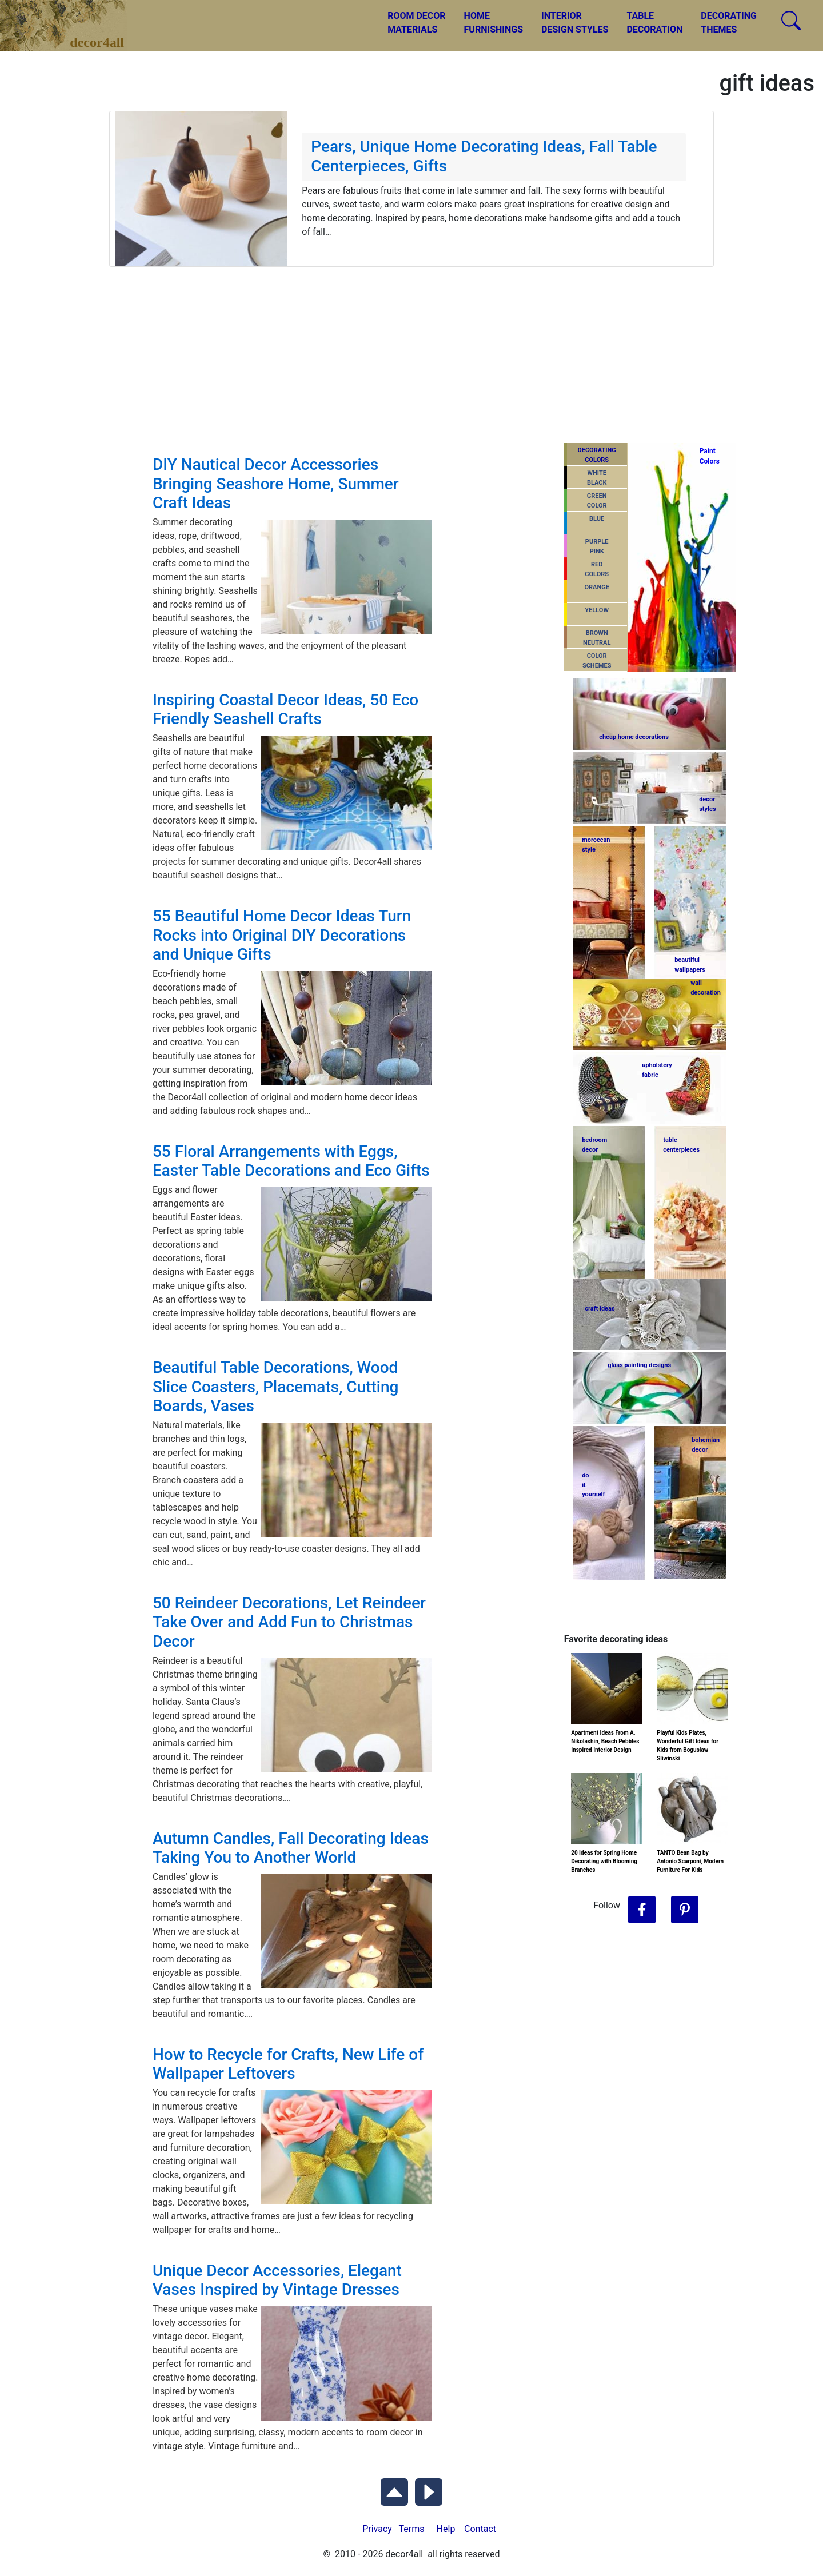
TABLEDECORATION (654, 22)
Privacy (377, 2528)
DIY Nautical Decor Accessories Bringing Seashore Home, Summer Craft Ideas (276, 483)
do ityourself (593, 1485)
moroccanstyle (596, 844)
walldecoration (704, 987)
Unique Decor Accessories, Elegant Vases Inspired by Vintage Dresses (277, 2280)
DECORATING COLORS (597, 455)
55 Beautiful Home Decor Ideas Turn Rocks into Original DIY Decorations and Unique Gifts (282, 935)
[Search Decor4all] (791, 20)
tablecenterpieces (681, 1144)
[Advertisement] (411, 353)
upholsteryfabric (657, 1070)
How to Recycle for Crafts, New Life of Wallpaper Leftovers (288, 2064)
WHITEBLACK (597, 477)
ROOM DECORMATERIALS (416, 22)
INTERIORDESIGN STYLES (574, 22)
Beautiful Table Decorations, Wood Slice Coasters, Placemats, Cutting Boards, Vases (276, 1386)
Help (446, 2528)
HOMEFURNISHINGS (493, 22)
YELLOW (597, 610)
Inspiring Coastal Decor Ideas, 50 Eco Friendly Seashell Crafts (285, 709)
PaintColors (708, 456)
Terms (412, 2528)
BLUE (596, 518)
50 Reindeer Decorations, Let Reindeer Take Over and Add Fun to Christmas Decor (289, 1622)
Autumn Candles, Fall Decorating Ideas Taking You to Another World (291, 1848)
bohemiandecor (706, 1444)
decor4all (72, 17)
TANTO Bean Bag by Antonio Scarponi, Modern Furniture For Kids (690, 1861)
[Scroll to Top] (394, 2490)
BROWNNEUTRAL (596, 637)
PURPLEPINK (597, 546)
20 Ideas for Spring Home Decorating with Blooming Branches (604, 1861)
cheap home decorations (634, 737)
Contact (480, 2528)
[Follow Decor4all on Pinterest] (684, 1910)
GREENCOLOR (597, 500)
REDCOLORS (597, 569)
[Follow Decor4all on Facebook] (642, 1910)
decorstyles (707, 804)
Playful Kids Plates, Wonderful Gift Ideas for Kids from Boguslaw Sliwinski (687, 1746)
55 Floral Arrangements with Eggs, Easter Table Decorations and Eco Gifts (291, 1161)
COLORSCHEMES (597, 660)
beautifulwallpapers (689, 964)
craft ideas (599, 1308)
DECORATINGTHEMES (729, 22)
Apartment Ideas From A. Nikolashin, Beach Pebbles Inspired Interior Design (605, 1741)
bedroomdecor (594, 1144)
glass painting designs (639, 1365)
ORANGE (596, 587)
